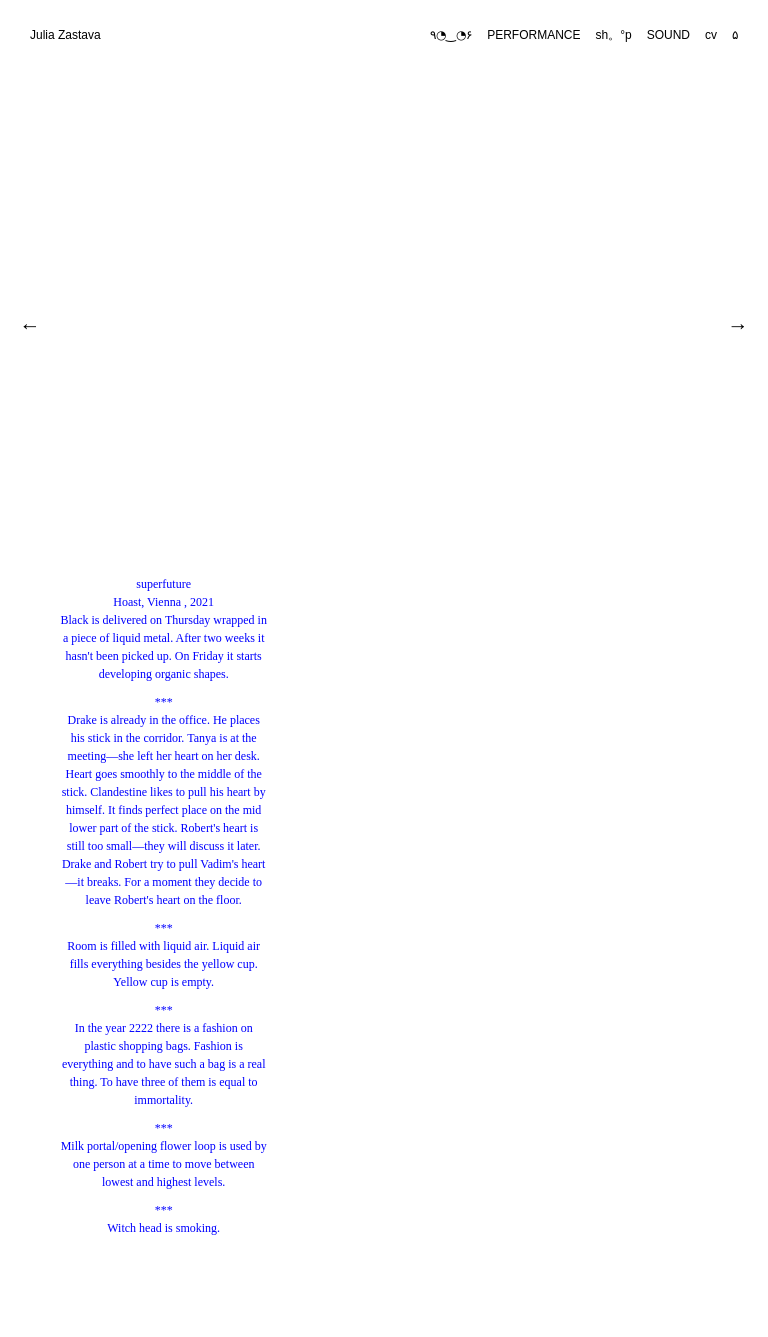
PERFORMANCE (533, 35)
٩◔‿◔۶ (451, 35)
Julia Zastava (65, 35)
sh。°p (614, 35)
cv (711, 35)
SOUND (668, 35)
